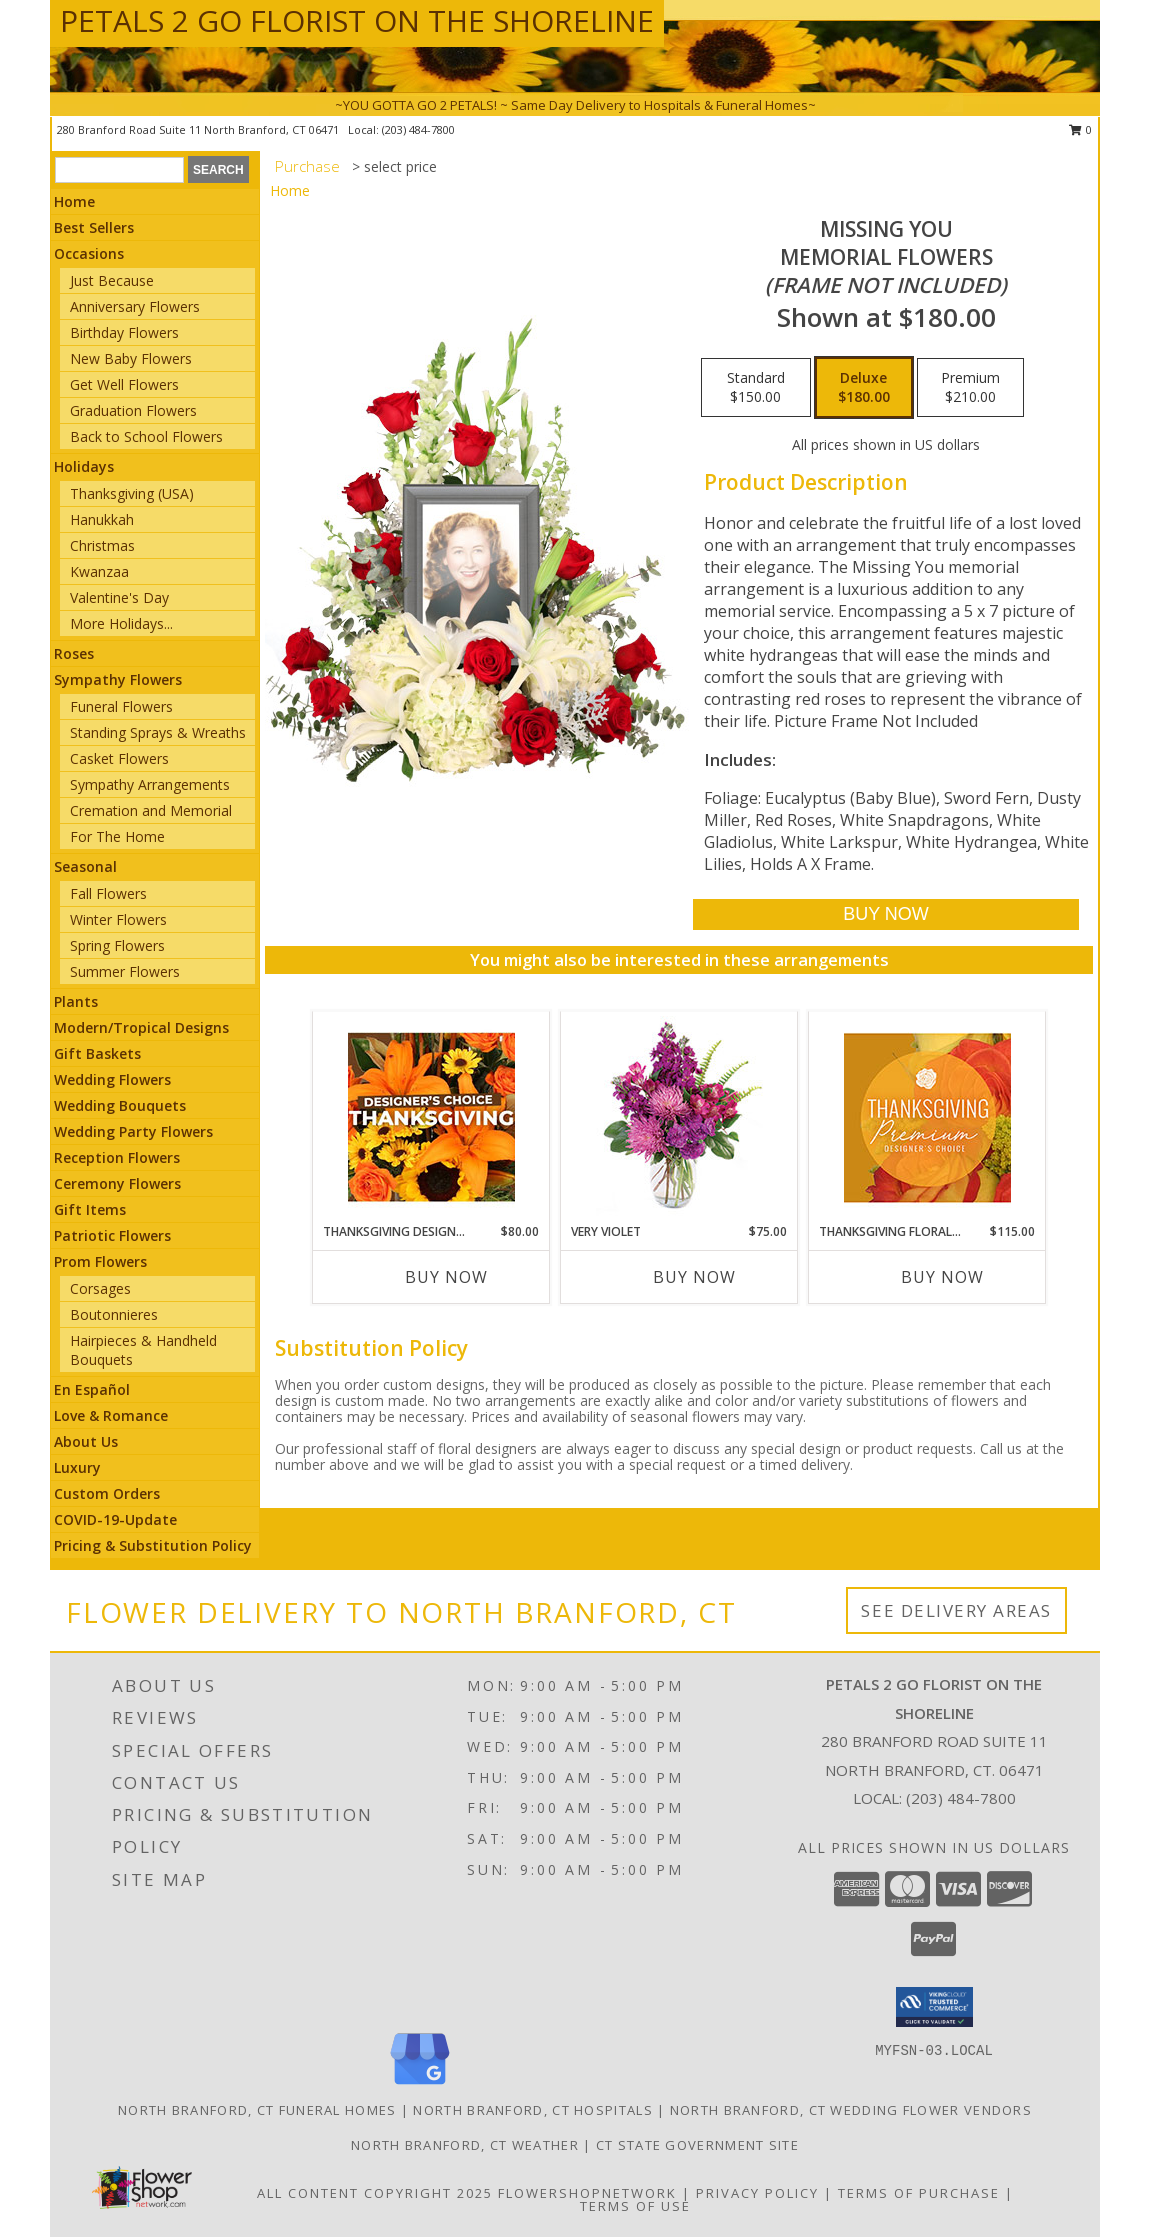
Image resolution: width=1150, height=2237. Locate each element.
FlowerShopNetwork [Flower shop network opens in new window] (587, 2193)
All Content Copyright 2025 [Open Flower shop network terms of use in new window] (375, 2193)
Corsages (100, 1288)
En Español (92, 1389)
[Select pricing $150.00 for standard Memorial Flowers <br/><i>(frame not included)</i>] (756, 388)
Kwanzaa (99, 571)
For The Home (117, 836)
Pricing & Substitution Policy (153, 1545)
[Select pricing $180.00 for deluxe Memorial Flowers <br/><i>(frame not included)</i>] (864, 388)
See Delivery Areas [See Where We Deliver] (956, 1610)
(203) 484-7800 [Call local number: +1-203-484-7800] (418, 129)
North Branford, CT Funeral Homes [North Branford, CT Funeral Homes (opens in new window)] (257, 2110)
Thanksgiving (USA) (132, 493)
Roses (74, 653)
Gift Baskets (97, 1053)
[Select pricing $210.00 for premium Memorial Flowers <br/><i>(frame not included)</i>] (970, 388)
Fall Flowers (108, 893)
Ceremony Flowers (117, 1183)
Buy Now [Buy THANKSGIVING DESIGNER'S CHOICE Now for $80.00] (446, 1277)
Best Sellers (94, 227)
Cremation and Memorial (151, 810)
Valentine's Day (119, 597)
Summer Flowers (125, 971)
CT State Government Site (697, 2145)
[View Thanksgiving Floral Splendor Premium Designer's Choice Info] (927, 1117)
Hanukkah (102, 519)
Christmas (102, 545)
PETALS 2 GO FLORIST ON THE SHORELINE (357, 20)
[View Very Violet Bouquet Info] (679, 1117)
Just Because (112, 280)
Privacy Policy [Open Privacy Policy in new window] (757, 2193)
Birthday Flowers (124, 332)
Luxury (77, 1467)
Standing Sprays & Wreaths (158, 732)
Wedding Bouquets (120, 1105)
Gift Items (90, 1209)
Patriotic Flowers (112, 1235)
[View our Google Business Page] (420, 2085)
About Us (86, 1441)
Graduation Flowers (133, 410)
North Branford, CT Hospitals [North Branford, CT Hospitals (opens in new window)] (532, 2110)
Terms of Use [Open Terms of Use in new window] (635, 2206)
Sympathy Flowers (118, 679)
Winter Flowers (118, 919)
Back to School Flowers (146, 436)
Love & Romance (111, 1415)
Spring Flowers (117, 945)
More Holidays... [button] (121, 623)
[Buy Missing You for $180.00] (885, 914)
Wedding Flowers (112, 1079)
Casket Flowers (119, 758)
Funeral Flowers (121, 706)
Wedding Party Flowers (133, 1131)
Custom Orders (107, 1493)
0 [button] (1080, 129)
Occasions (89, 253)
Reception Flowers (117, 1157)
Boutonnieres (114, 1314)
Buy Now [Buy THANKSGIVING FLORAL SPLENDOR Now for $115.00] (942, 1277)
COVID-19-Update (115, 1519)
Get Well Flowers (124, 384)
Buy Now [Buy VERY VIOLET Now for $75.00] (694, 1277)
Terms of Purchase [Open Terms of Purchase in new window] (919, 2193)
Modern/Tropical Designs (141, 1027)
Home (74, 201)
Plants (76, 1001)
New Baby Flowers (131, 358)
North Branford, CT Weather (465, 2145)
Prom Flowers (100, 1261)
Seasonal (85, 866)
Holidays (84, 466)
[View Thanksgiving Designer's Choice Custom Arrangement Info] (431, 1117)
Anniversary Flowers (135, 306)
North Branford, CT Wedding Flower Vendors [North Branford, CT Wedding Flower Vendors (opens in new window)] (851, 2110)
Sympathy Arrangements (150, 784)
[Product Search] (119, 170)
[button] (934, 2007)
